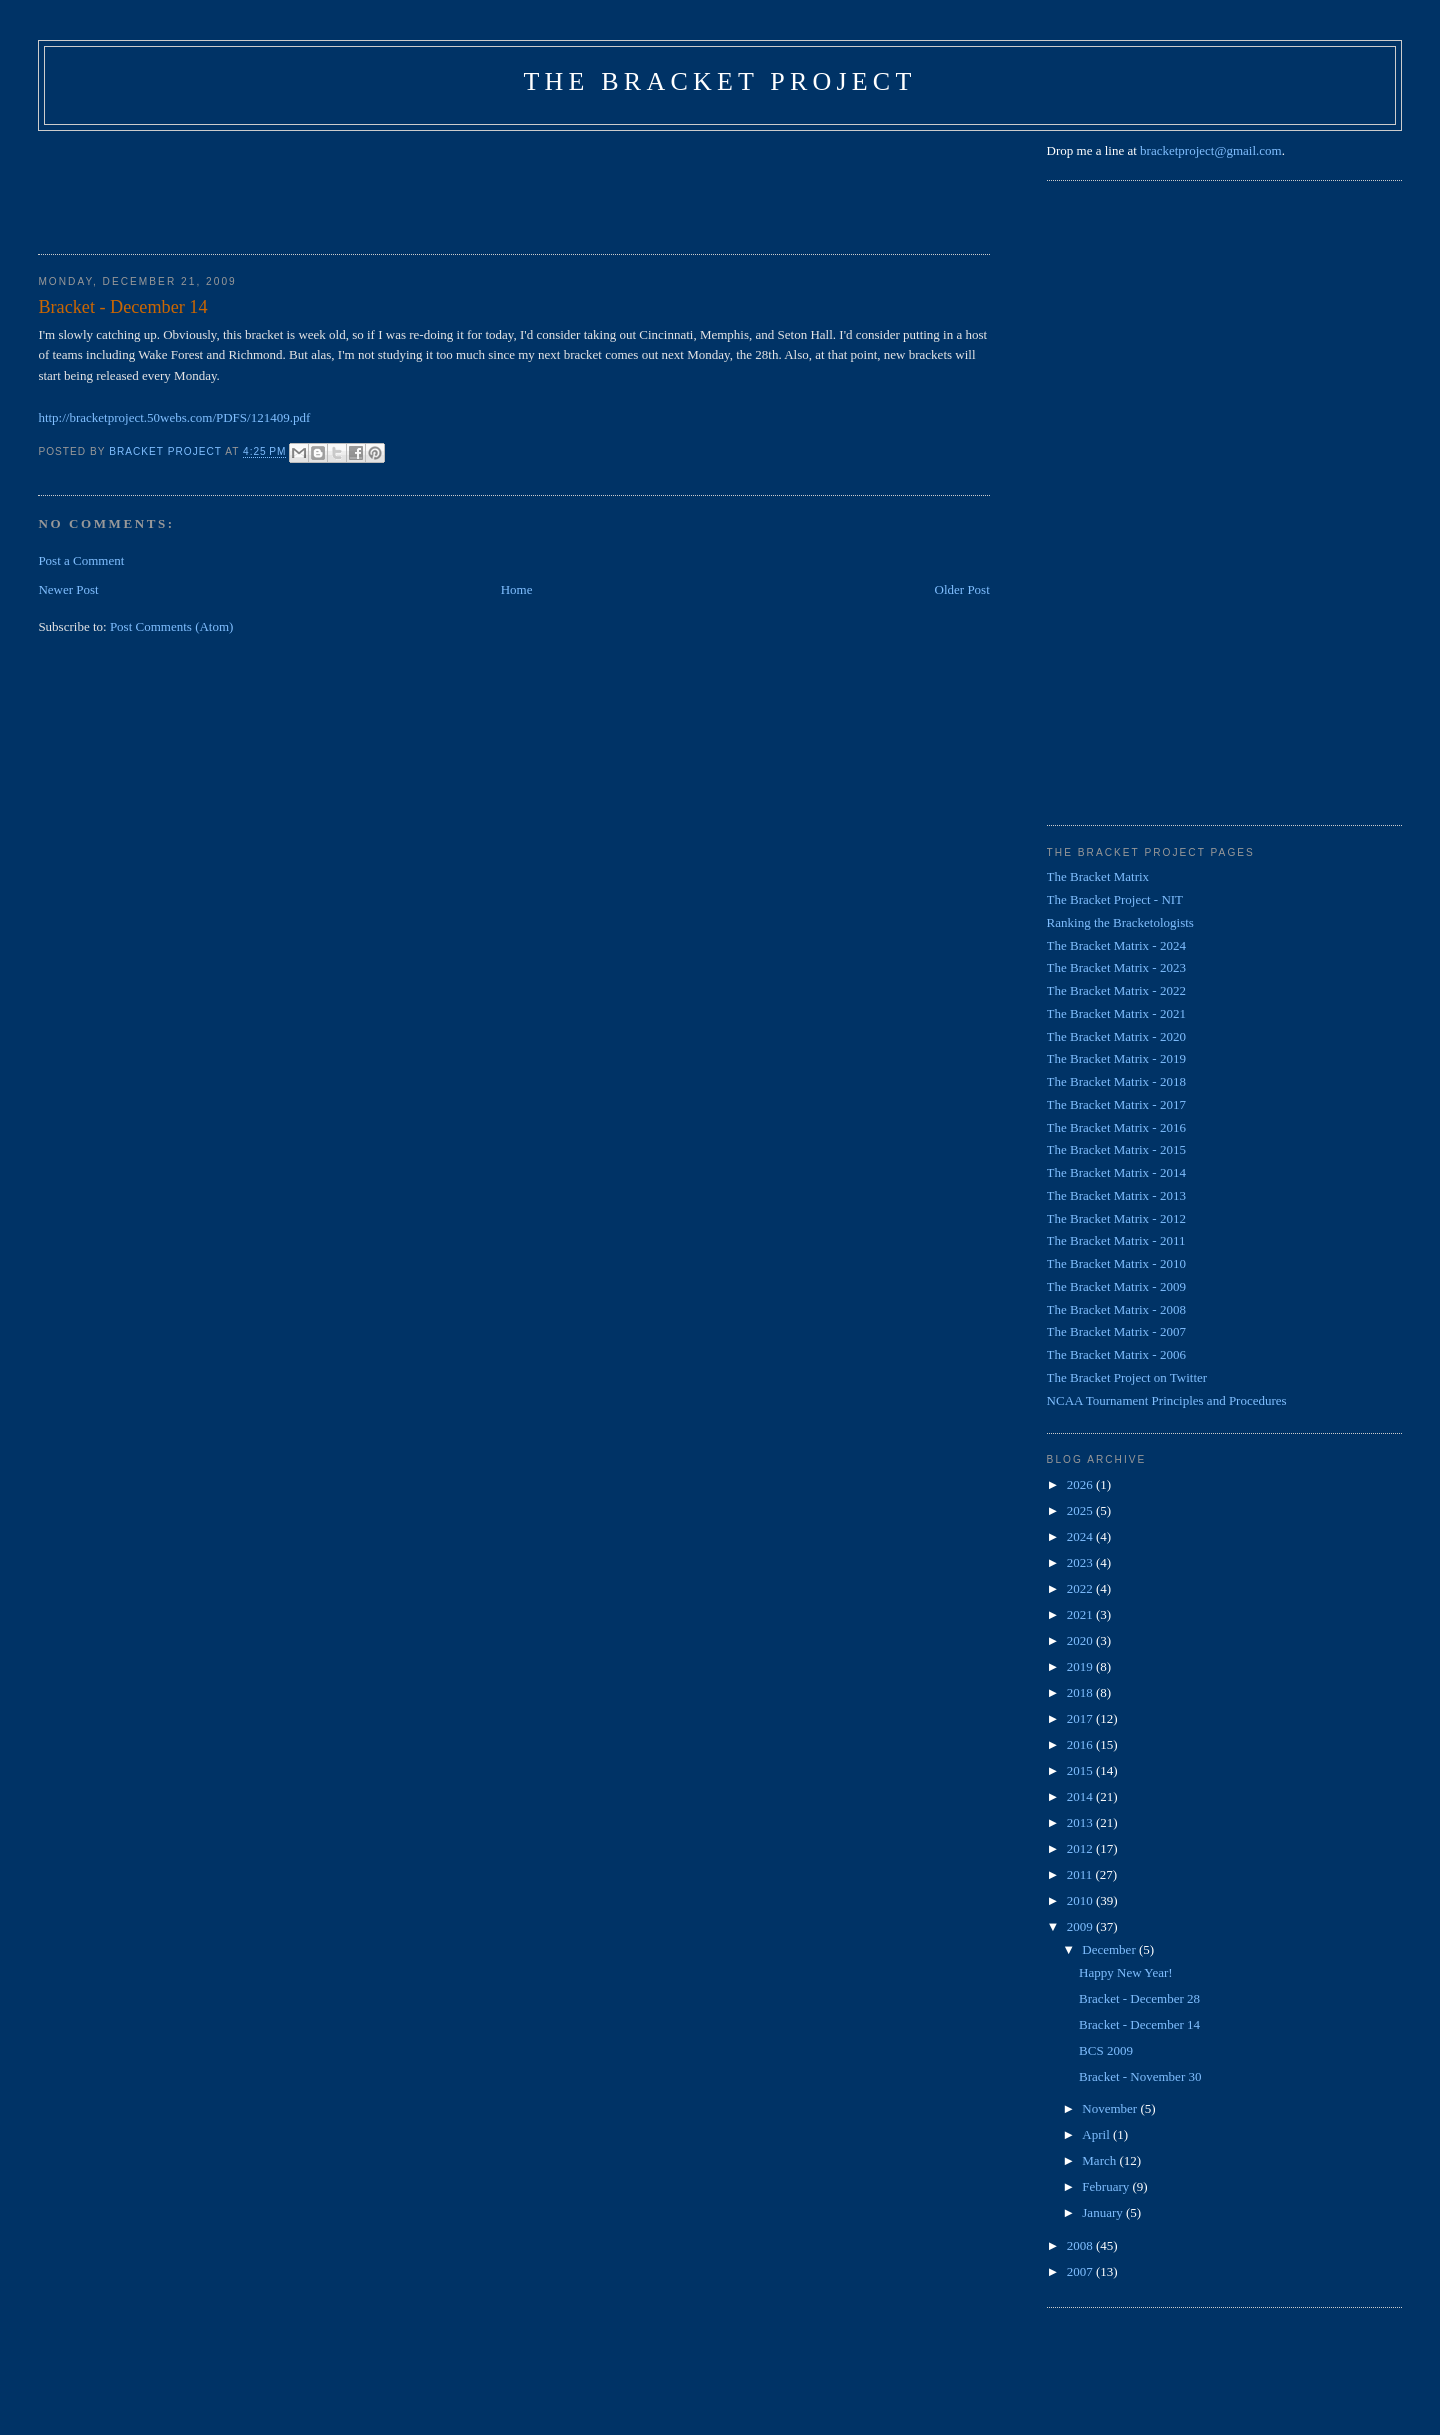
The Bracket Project (719, 81)
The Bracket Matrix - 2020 (1116, 1036)
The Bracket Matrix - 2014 (1116, 1172)
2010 (1081, 1900)
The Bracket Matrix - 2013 (1116, 1195)
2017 (1081, 1718)
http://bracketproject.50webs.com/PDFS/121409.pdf (174, 417)
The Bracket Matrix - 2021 (1116, 1013)
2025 (1081, 1510)
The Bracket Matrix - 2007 (1116, 1331)
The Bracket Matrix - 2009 (1116, 1286)
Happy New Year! (1126, 1972)
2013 (1081, 1822)
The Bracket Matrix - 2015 (1116, 1149)
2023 (1081, 1562)
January (1104, 2212)
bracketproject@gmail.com (1211, 150)
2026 (1081, 1484)
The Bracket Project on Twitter (1127, 1377)
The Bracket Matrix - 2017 (1116, 1104)
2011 (1081, 1874)
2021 (1081, 1614)
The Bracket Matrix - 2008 (1116, 1309)
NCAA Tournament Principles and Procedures (1167, 1400)
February (1107, 2186)
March (1100, 2160)
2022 (1081, 1588)
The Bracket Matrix (1098, 876)
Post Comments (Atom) (172, 626)
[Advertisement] (402, 186)
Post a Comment (81, 560)
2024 (1081, 1536)
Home (517, 589)
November (1111, 2108)
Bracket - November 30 (1140, 2076)
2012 (1081, 1848)
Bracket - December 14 (1139, 2024)
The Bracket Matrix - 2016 (1116, 1127)
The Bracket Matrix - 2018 (1116, 1081)
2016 (1081, 1744)
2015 (1081, 1770)
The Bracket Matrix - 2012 (1116, 1218)
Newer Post (68, 589)
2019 (1081, 1666)
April (1097, 2134)
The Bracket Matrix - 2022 (1116, 990)
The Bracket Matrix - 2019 (1116, 1058)
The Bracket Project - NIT (1115, 899)
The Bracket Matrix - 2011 (1116, 1240)
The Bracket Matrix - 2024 (1116, 945)
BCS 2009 (1106, 2050)
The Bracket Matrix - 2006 (1116, 1354)
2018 (1081, 1692)
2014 (1081, 1796)
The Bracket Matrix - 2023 (1116, 967)
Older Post (962, 589)
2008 (1081, 2245)
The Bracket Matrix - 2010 (1116, 1263)
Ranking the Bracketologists (1120, 922)
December (1110, 1949)
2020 (1081, 1640)
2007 (1081, 2271)
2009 (1081, 1926)
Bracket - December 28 (1139, 1998)
